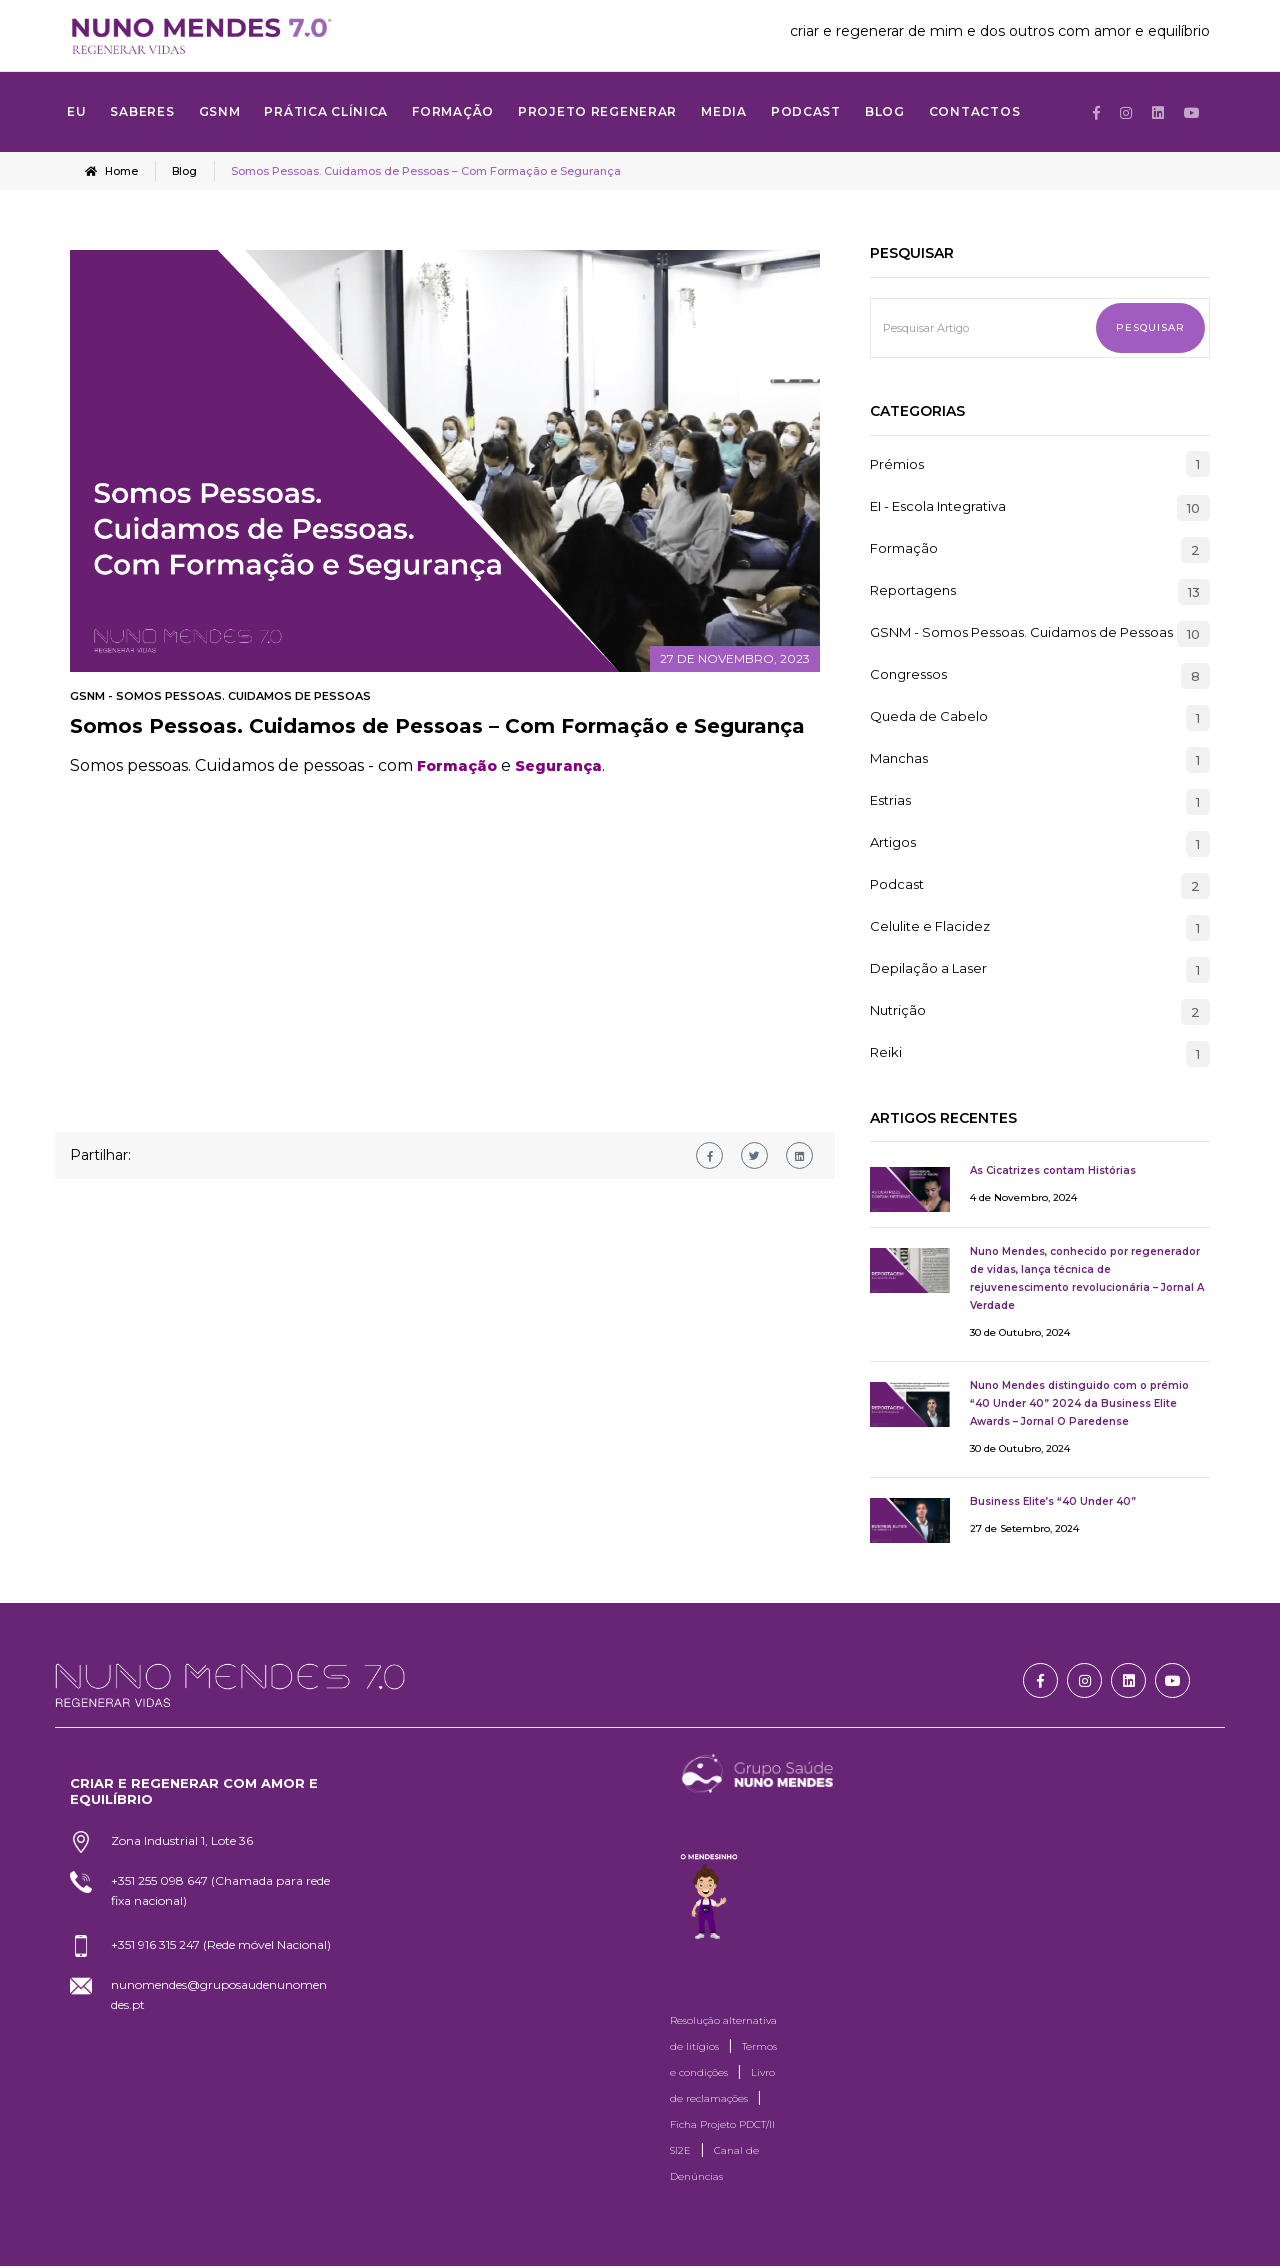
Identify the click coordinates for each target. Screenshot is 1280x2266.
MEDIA (724, 111)
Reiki (886, 1052)
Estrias (890, 800)
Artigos (893, 842)
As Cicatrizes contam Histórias (1053, 1169)
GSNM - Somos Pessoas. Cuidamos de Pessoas (220, 695)
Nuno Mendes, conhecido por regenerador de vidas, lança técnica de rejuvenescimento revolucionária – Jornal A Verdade (1087, 1277)
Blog (885, 111)
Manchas (899, 758)
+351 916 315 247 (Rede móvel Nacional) (221, 1943)
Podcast (806, 111)
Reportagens (913, 590)
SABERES (142, 111)
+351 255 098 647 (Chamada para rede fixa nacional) (220, 1889)
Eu (76, 111)
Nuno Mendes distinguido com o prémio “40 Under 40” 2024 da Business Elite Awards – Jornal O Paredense (1079, 1402)
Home (112, 171)
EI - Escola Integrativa (938, 506)
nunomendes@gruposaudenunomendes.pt (219, 1993)
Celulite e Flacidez (930, 926)
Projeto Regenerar (597, 111)
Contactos (974, 111)
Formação (904, 548)
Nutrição (898, 1010)
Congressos (908, 674)
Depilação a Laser (928, 968)
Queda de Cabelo (929, 716)
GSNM (220, 111)
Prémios (897, 463)
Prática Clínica (326, 111)
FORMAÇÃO (453, 111)
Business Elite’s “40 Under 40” (1053, 1500)
